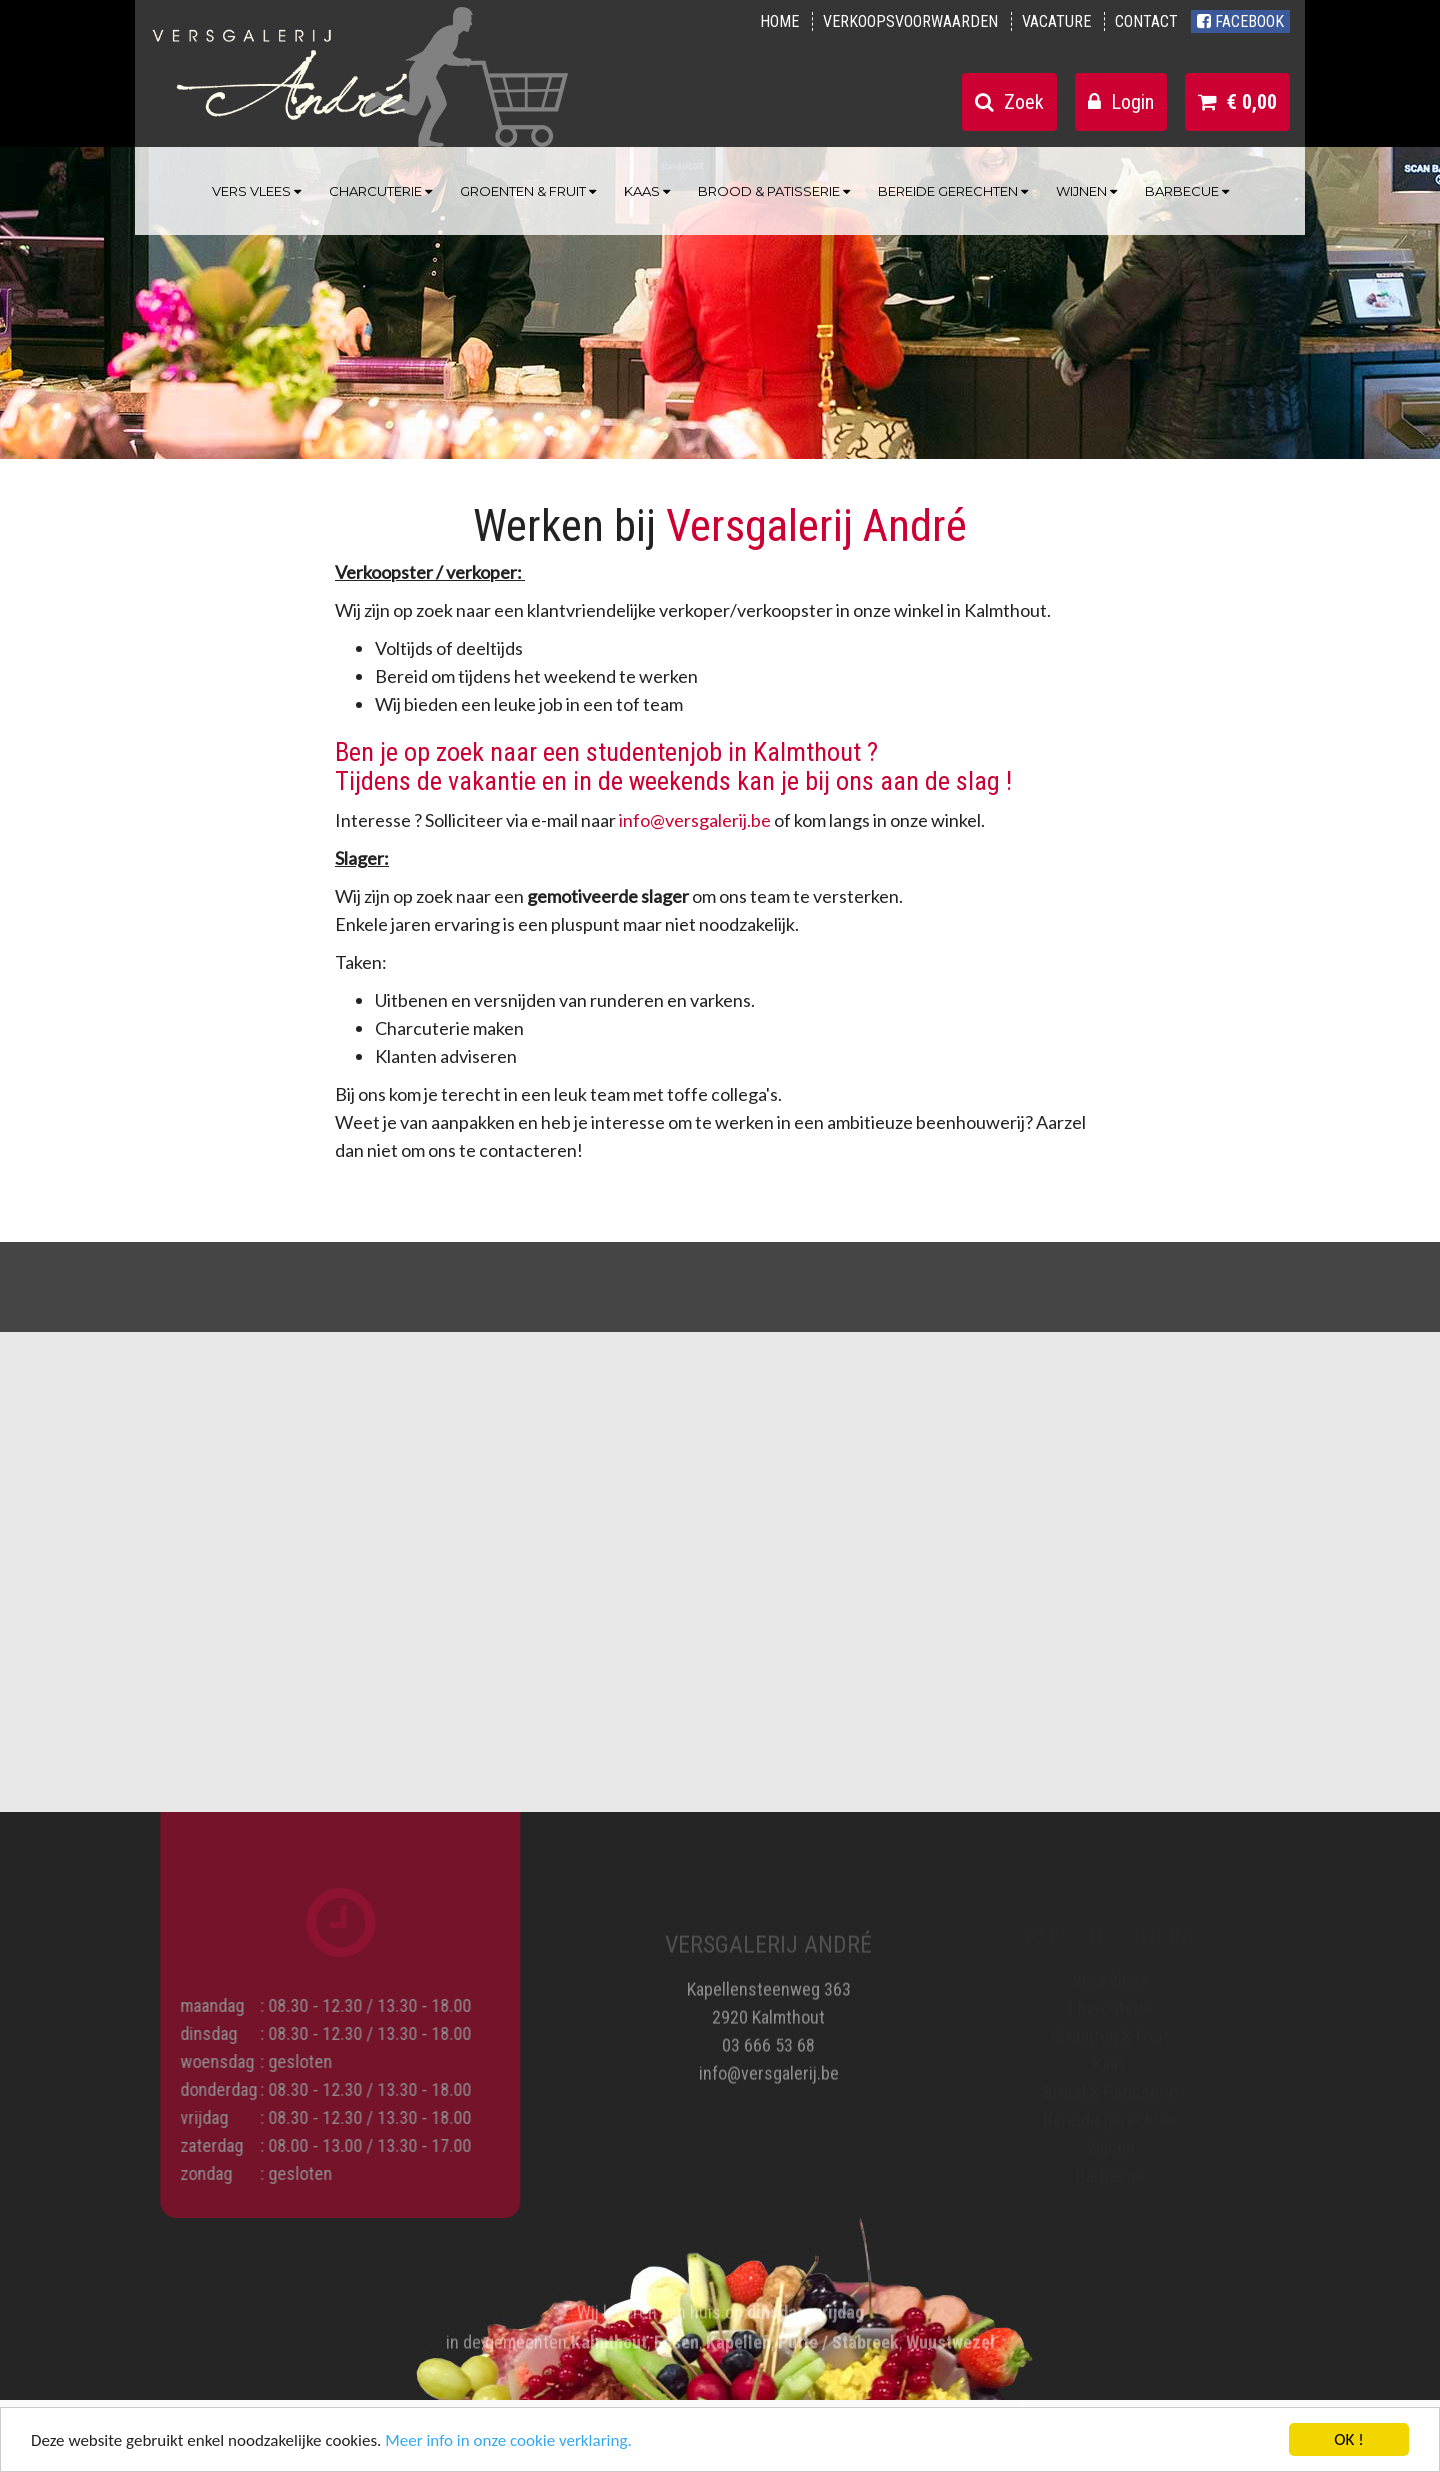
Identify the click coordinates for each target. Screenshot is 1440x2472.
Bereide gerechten (953, 191)
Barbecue (1187, 191)
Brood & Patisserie (774, 191)
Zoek (1009, 102)
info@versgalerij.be (695, 820)
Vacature (1056, 21)
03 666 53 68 (768, 2036)
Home (779, 21)
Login (1121, 102)
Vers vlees (256, 191)
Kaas (647, 191)
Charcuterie (380, 191)
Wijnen (1086, 191)
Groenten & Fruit (528, 191)
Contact (1146, 21)
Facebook (1240, 21)
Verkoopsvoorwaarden (910, 21)
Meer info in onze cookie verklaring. (508, 2441)
